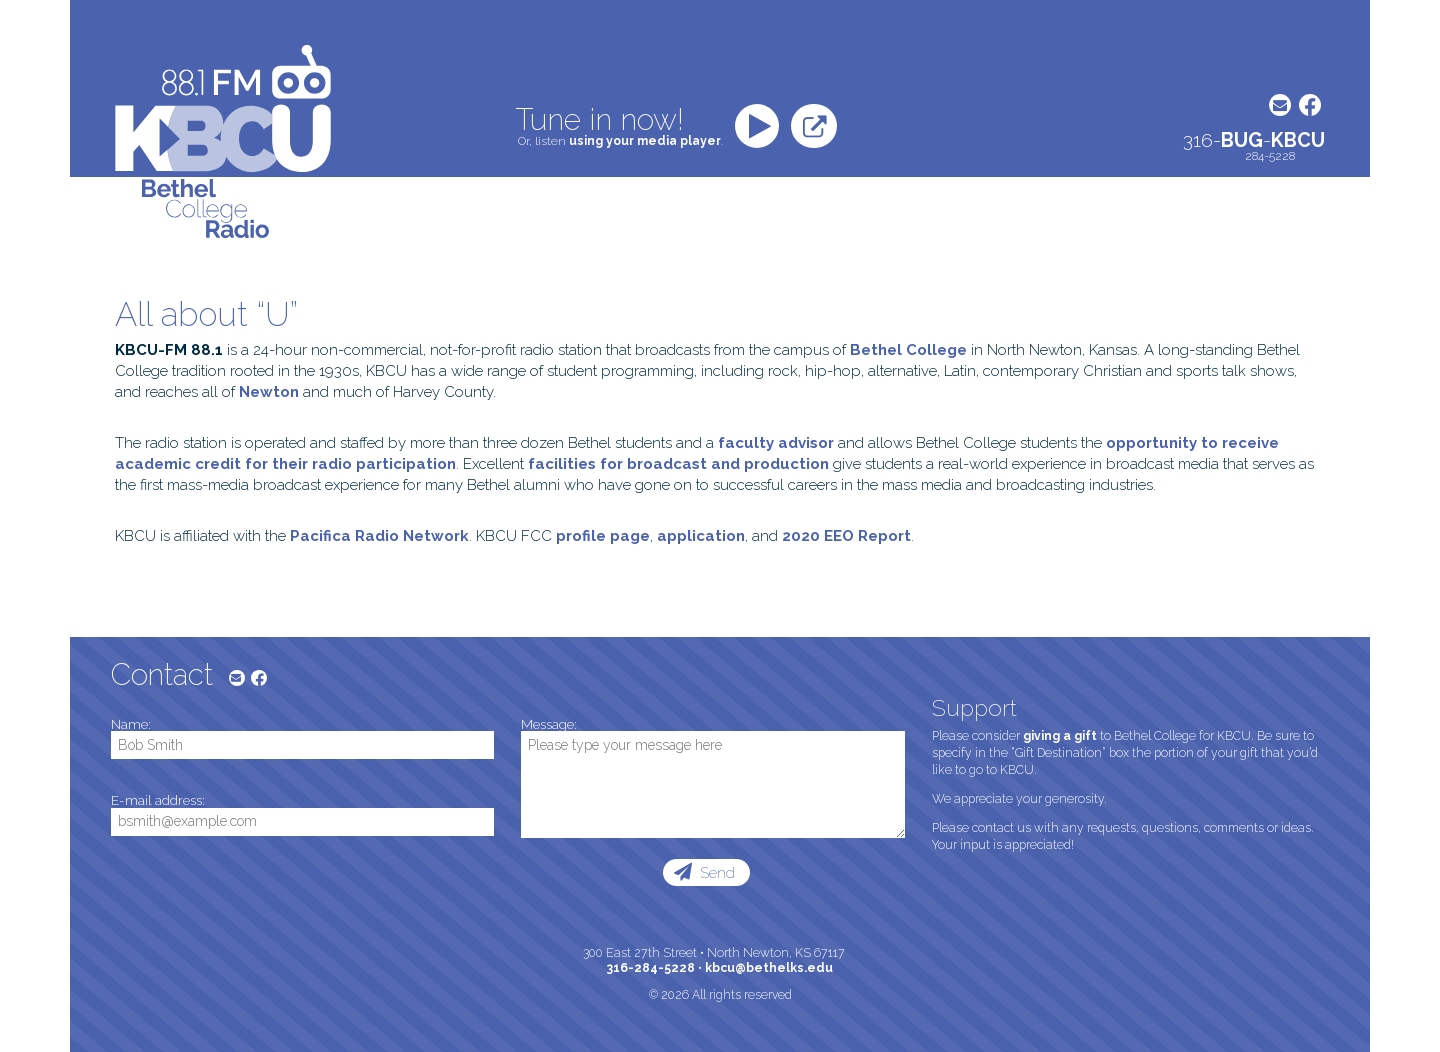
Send (715, 873)
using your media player (645, 141)
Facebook (1310, 105)
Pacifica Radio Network (379, 536)
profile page (603, 536)
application (701, 536)
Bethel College (908, 350)
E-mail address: (158, 801)
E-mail (1280, 105)
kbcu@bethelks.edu (769, 968)
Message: (549, 725)
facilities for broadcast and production (678, 464)
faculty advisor (776, 443)
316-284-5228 (651, 968)
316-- (1254, 140)
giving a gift (1060, 736)
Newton (269, 392)
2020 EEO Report (846, 536)
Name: (131, 725)
